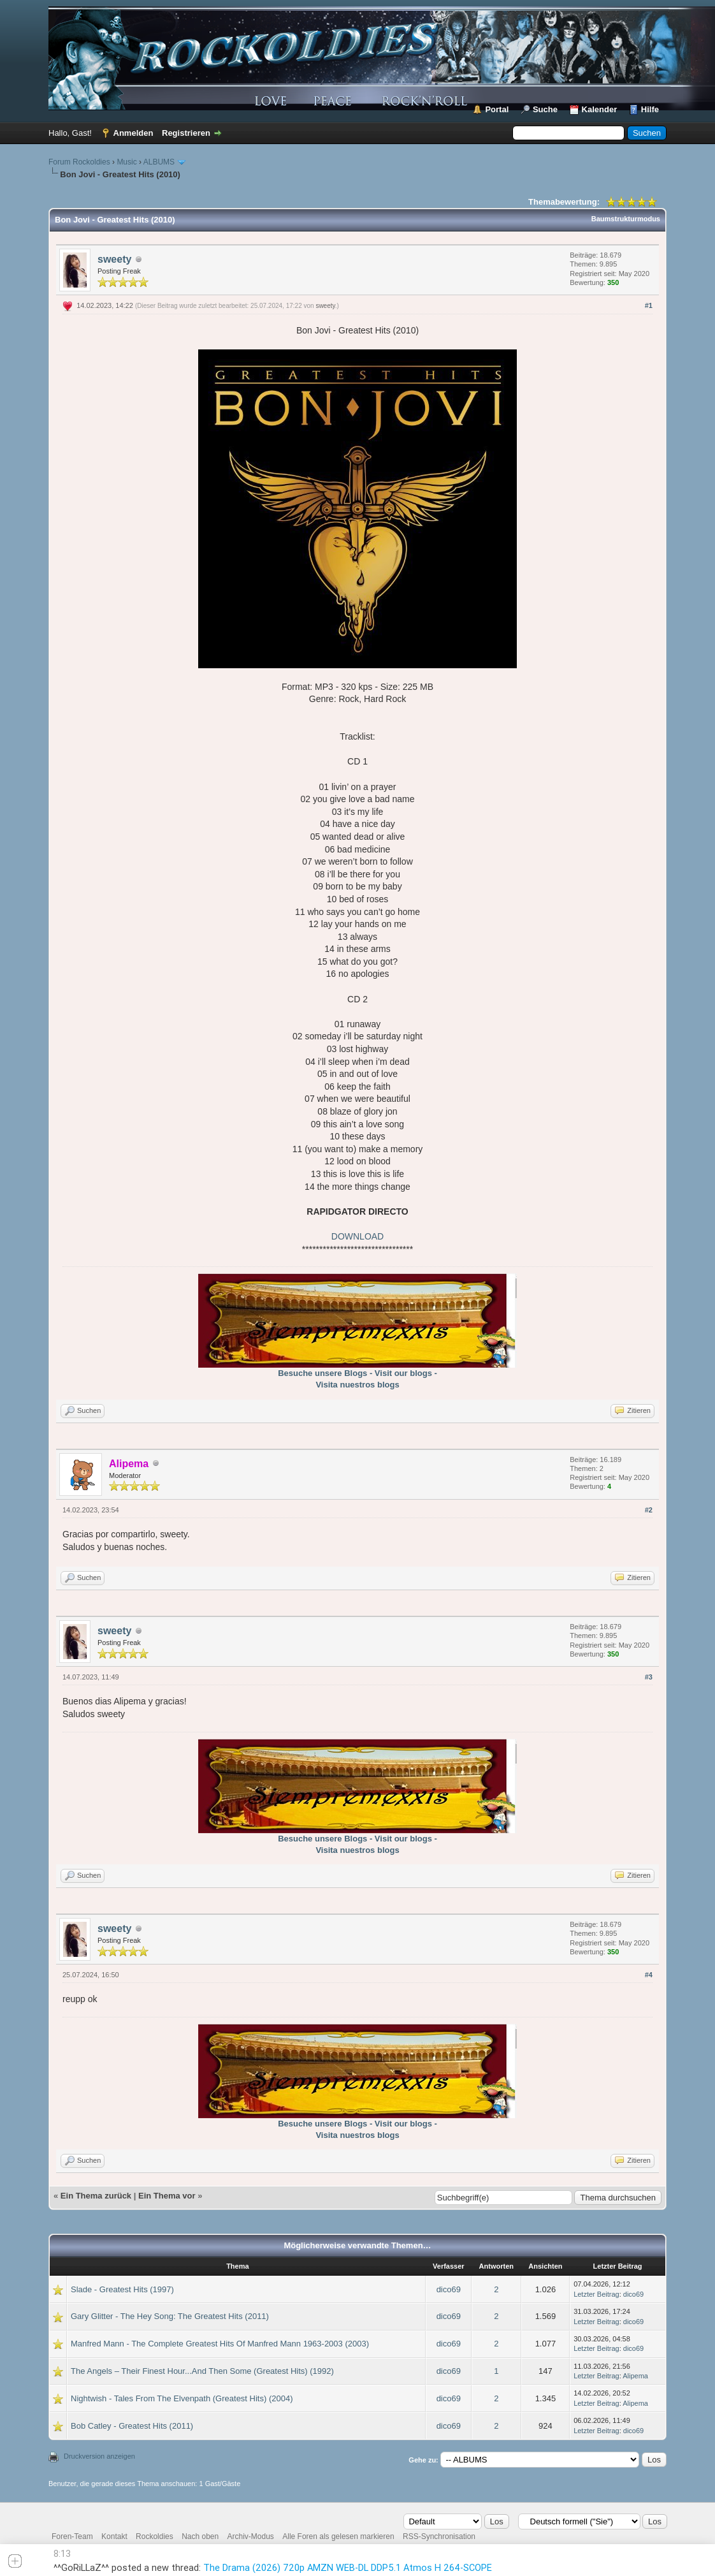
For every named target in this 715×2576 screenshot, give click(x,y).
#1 (649, 305)
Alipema (635, 2376)
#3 (649, 1677)
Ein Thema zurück (96, 2195)
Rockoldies (154, 2536)
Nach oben (200, 2536)
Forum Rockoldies (79, 161)
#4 (649, 1975)
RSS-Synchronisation (439, 2536)
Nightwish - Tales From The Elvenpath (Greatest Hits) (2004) (182, 2398)
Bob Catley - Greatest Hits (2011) (132, 2426)
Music (126, 161)
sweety (114, 259)
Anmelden (133, 133)
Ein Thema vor (167, 2195)
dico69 (449, 2289)
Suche (545, 109)
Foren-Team (72, 2536)
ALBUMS (159, 161)
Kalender (600, 109)
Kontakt (114, 2536)
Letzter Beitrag (596, 2294)
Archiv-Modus (250, 2536)
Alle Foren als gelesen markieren (338, 2536)
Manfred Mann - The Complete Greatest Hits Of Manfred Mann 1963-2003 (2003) (220, 2343)
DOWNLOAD (357, 1236)
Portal (497, 109)
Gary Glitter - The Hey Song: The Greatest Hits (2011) (170, 2316)
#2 (649, 1510)
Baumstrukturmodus (625, 219)
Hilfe (650, 109)
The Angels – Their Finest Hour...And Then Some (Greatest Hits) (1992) (202, 2371)
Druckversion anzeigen (99, 2456)
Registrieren (186, 133)
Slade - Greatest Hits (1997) (122, 2289)
